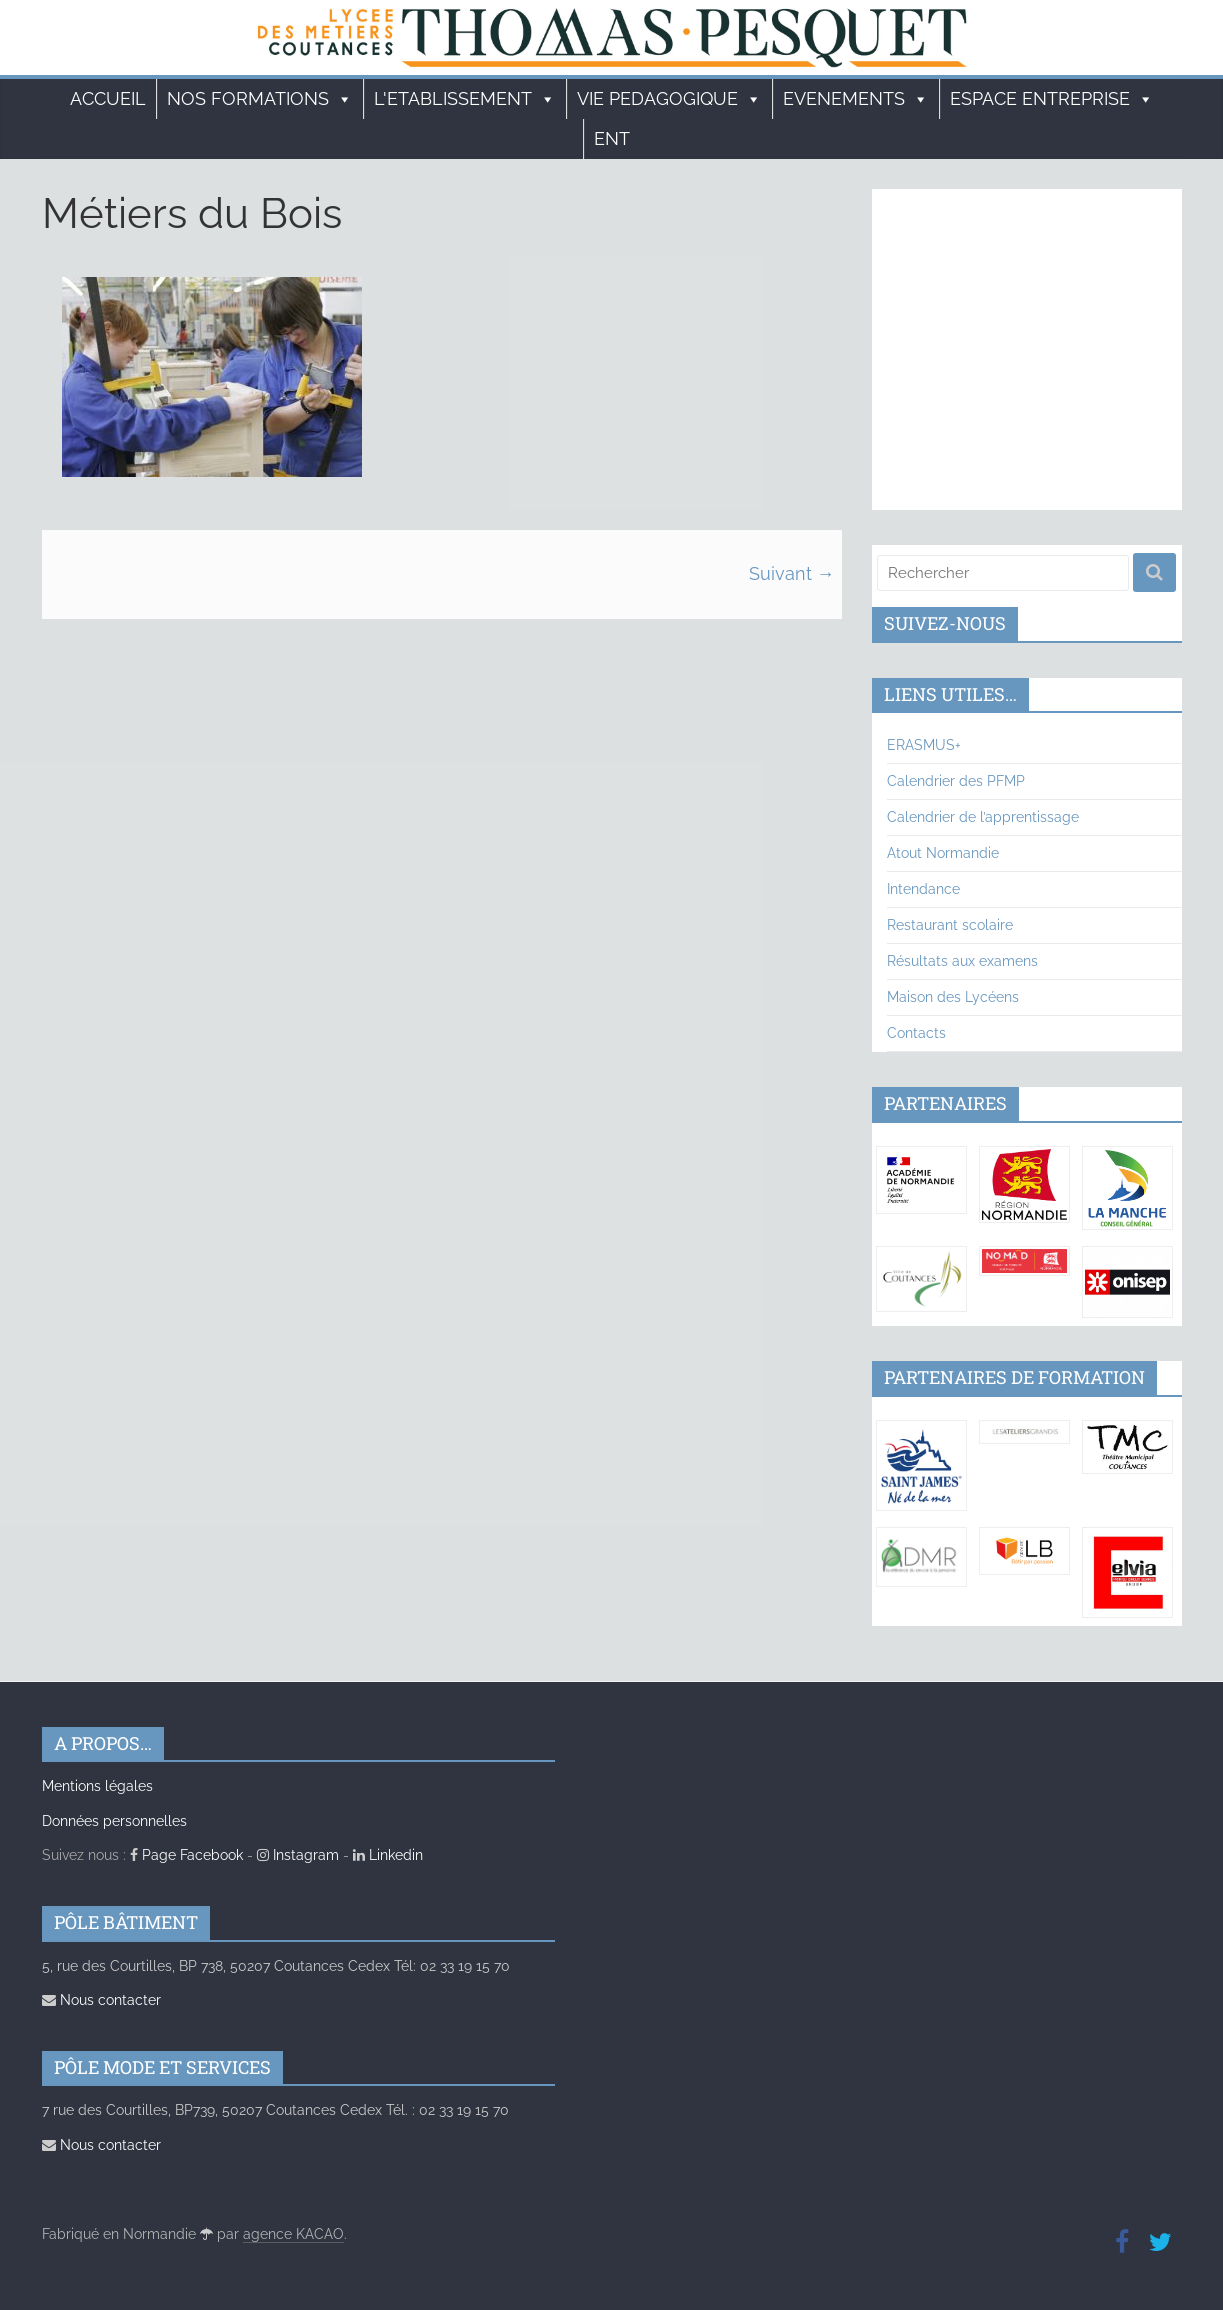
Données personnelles (114, 1821)
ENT (612, 138)
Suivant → (792, 573)
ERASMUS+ (924, 745)
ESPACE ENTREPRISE (1052, 99)
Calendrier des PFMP (956, 781)
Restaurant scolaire (950, 925)
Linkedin (388, 1855)
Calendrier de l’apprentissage (983, 817)
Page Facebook (186, 1855)
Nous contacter (101, 2000)
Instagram (298, 1855)
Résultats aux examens (962, 961)
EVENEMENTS (856, 99)
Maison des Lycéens (953, 997)
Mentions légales (97, 1786)
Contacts (916, 1033)
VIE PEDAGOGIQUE (669, 99)
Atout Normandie (943, 853)
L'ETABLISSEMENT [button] (465, 99)
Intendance (923, 889)
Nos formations (260, 99)
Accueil (108, 98)
